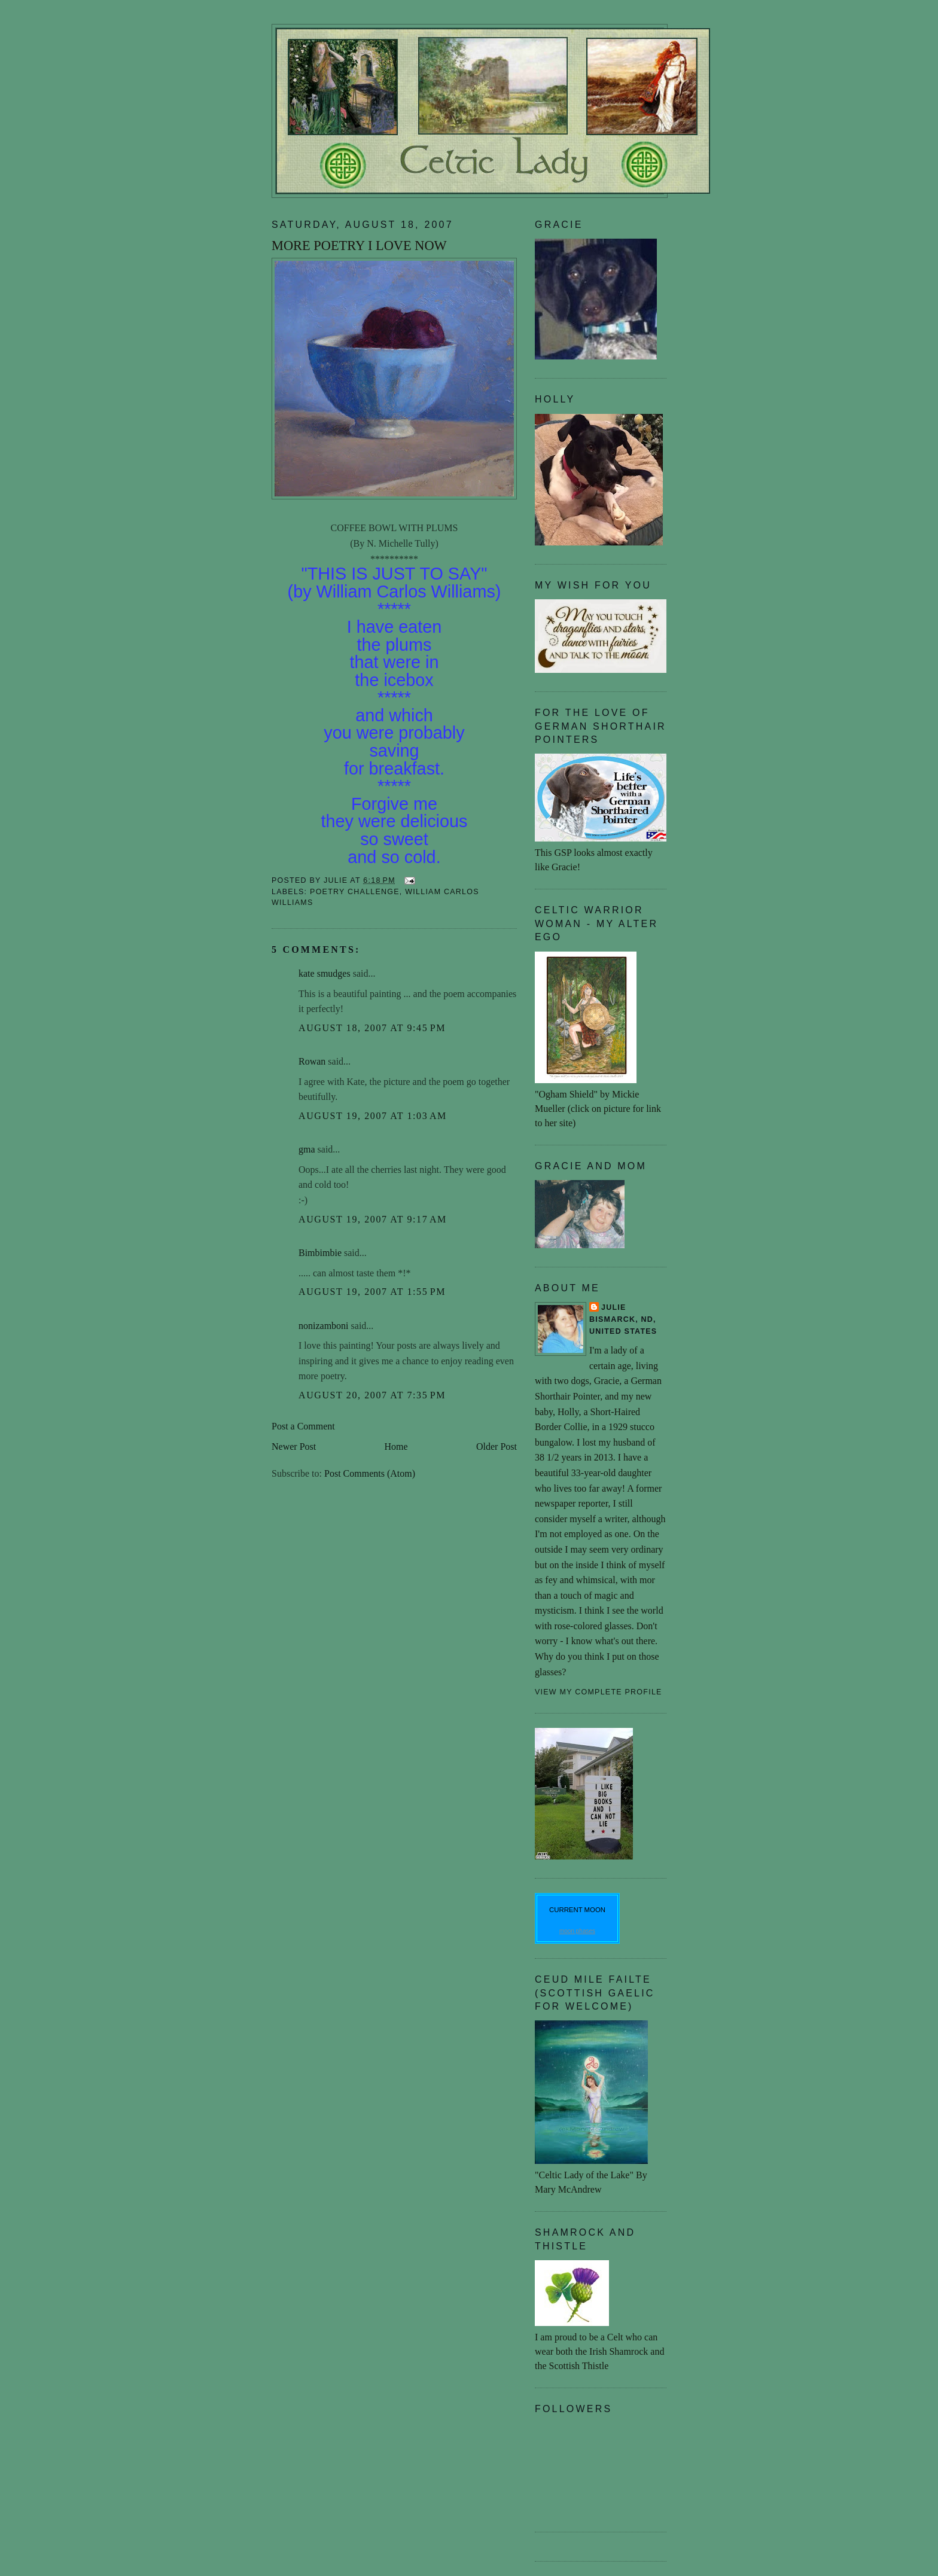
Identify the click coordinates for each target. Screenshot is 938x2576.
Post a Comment (303, 1426)
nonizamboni (324, 1326)
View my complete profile (598, 1692)
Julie (613, 1307)
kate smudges (325, 973)
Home (396, 1446)
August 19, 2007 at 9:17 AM (373, 1219)
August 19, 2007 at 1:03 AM (373, 1116)
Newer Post (294, 1446)
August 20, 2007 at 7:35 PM (372, 1395)
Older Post (496, 1446)
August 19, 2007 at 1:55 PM (372, 1292)
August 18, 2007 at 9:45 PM (372, 1028)
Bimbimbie (320, 1253)
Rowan (312, 1061)
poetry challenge (355, 892)
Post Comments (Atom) (369, 1473)
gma (307, 1149)
